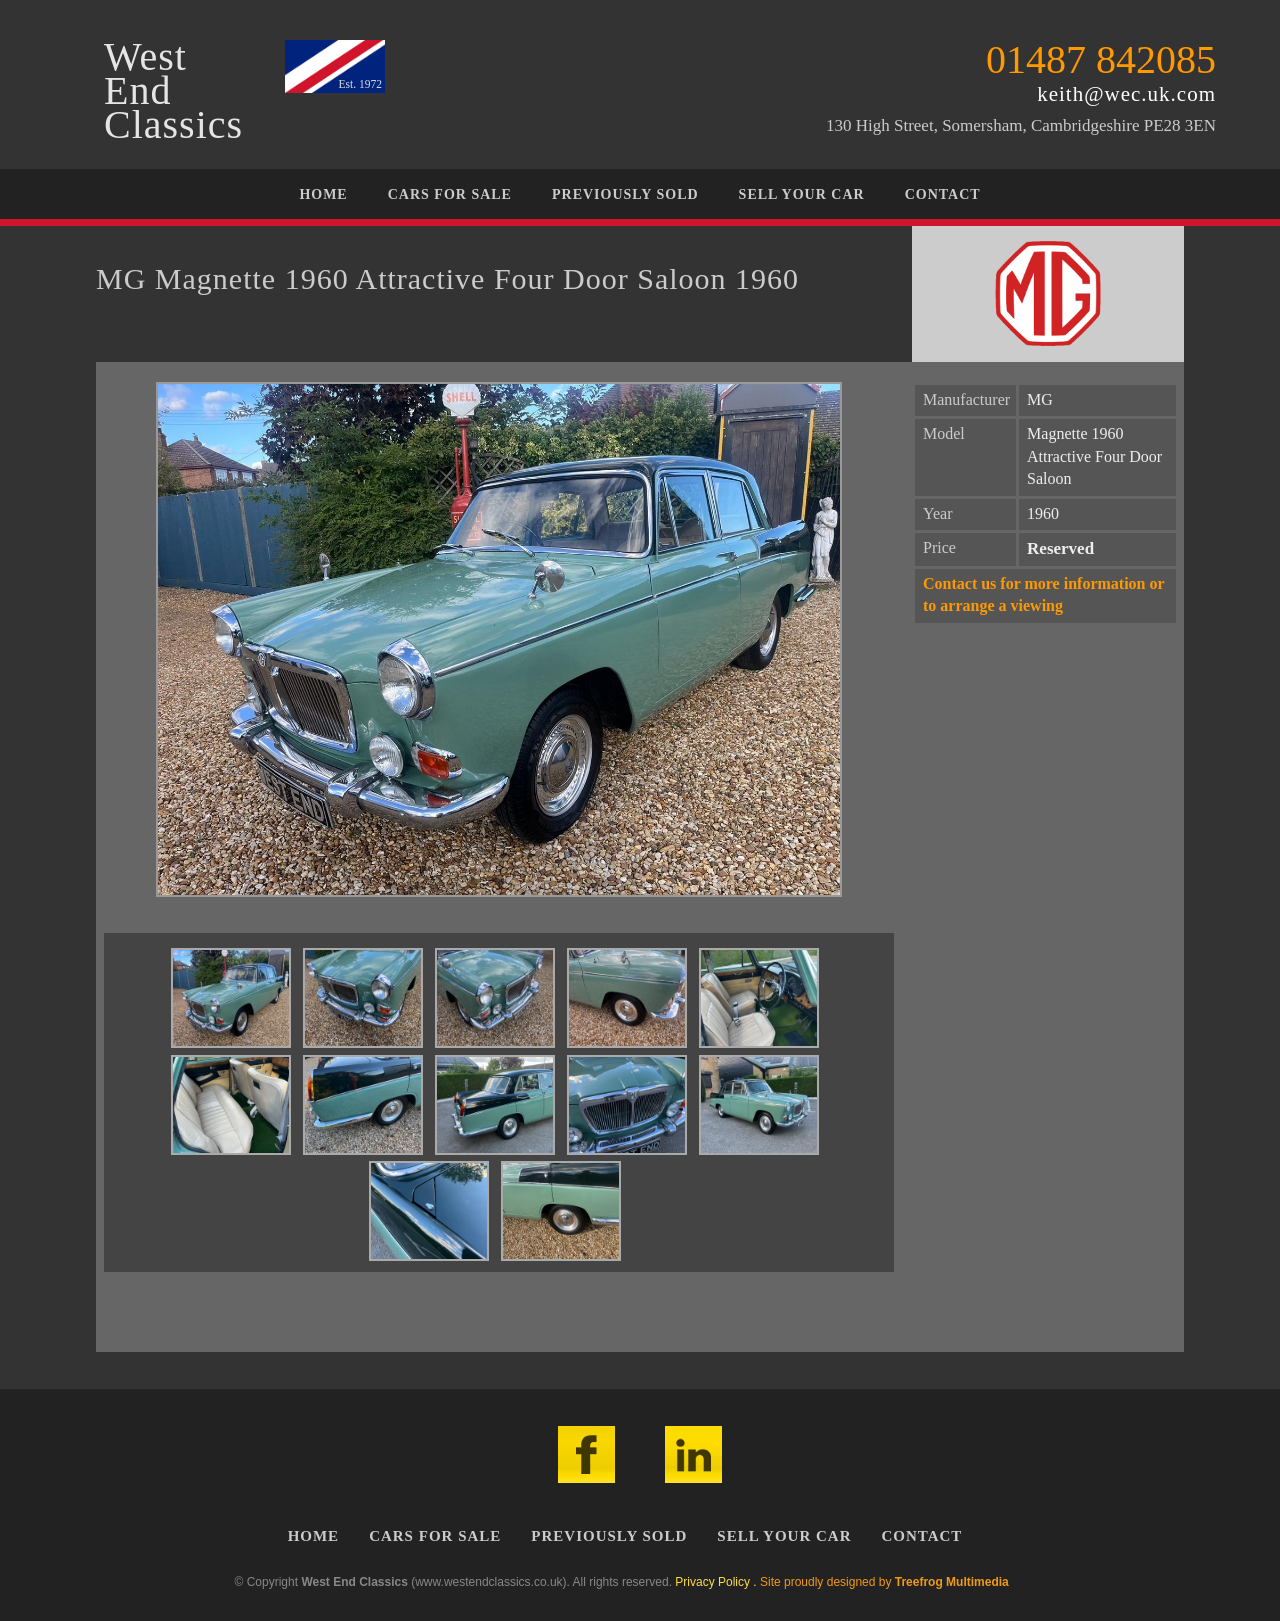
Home (323, 194)
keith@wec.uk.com (1126, 94)
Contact (943, 194)
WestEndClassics (173, 91)
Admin (1028, 1582)
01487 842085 (1101, 59)
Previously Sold (625, 194)
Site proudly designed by (884, 1582)
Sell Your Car (802, 194)
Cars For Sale (450, 194)
